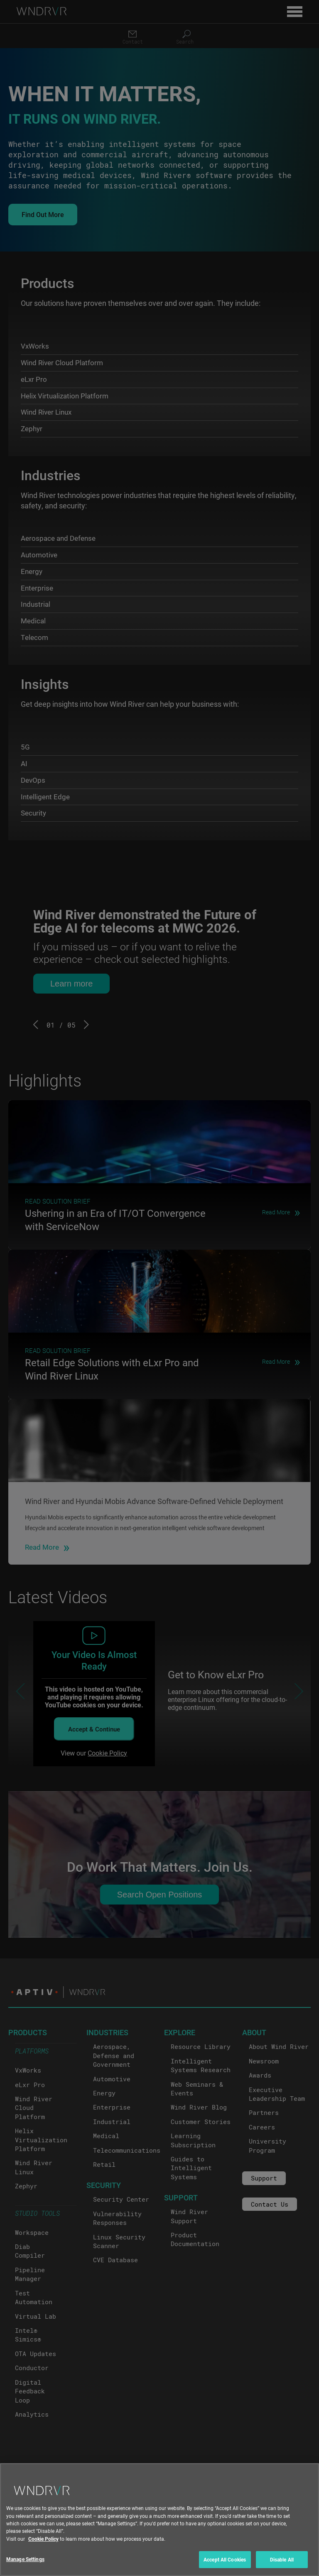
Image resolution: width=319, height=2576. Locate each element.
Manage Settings (25, 2559)
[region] (159, 2519)
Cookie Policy (43, 2538)
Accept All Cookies (225, 2559)
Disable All (282, 2559)
